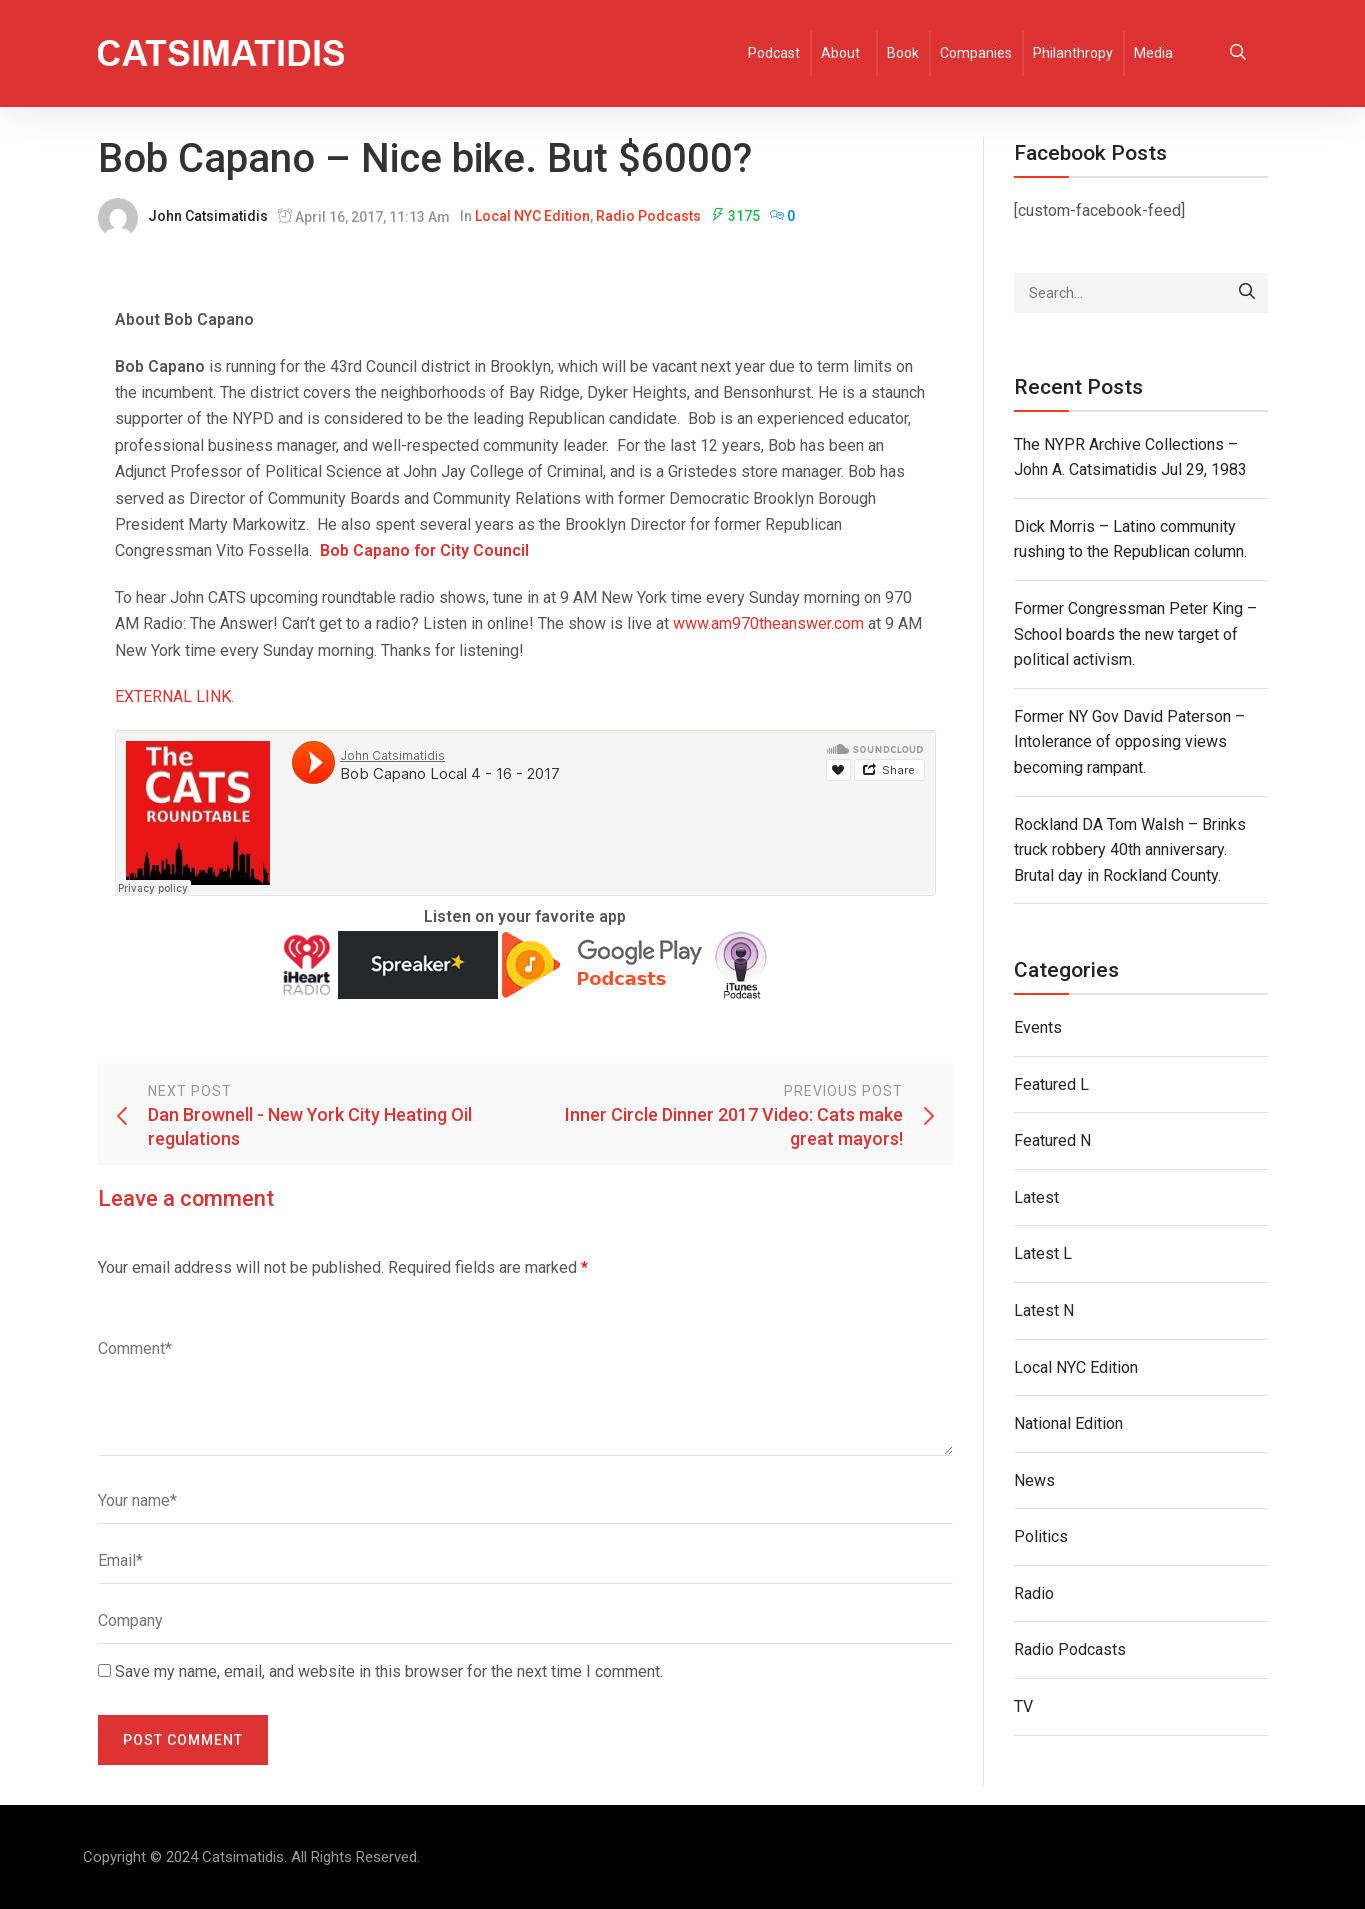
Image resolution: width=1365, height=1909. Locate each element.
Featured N (1052, 1140)
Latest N (1044, 1310)
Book (903, 53)
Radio (1034, 1593)
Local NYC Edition (532, 216)
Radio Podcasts (648, 216)
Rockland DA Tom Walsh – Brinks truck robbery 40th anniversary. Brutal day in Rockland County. (1130, 850)
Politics (1041, 1536)
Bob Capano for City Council (424, 550)
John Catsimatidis (208, 216)
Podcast (774, 53)
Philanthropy (1073, 53)
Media (1153, 53)
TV (1023, 1706)
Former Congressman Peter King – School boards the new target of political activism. (1135, 634)
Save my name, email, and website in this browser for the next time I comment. (389, 1671)
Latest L (1043, 1253)
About (840, 53)
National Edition (1068, 1423)
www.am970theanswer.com (768, 623)
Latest (1036, 1197)
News (1034, 1480)
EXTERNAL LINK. (174, 696)
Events (1038, 1027)
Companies (976, 53)
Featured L (1051, 1084)
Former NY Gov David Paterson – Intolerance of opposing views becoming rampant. (1129, 742)
